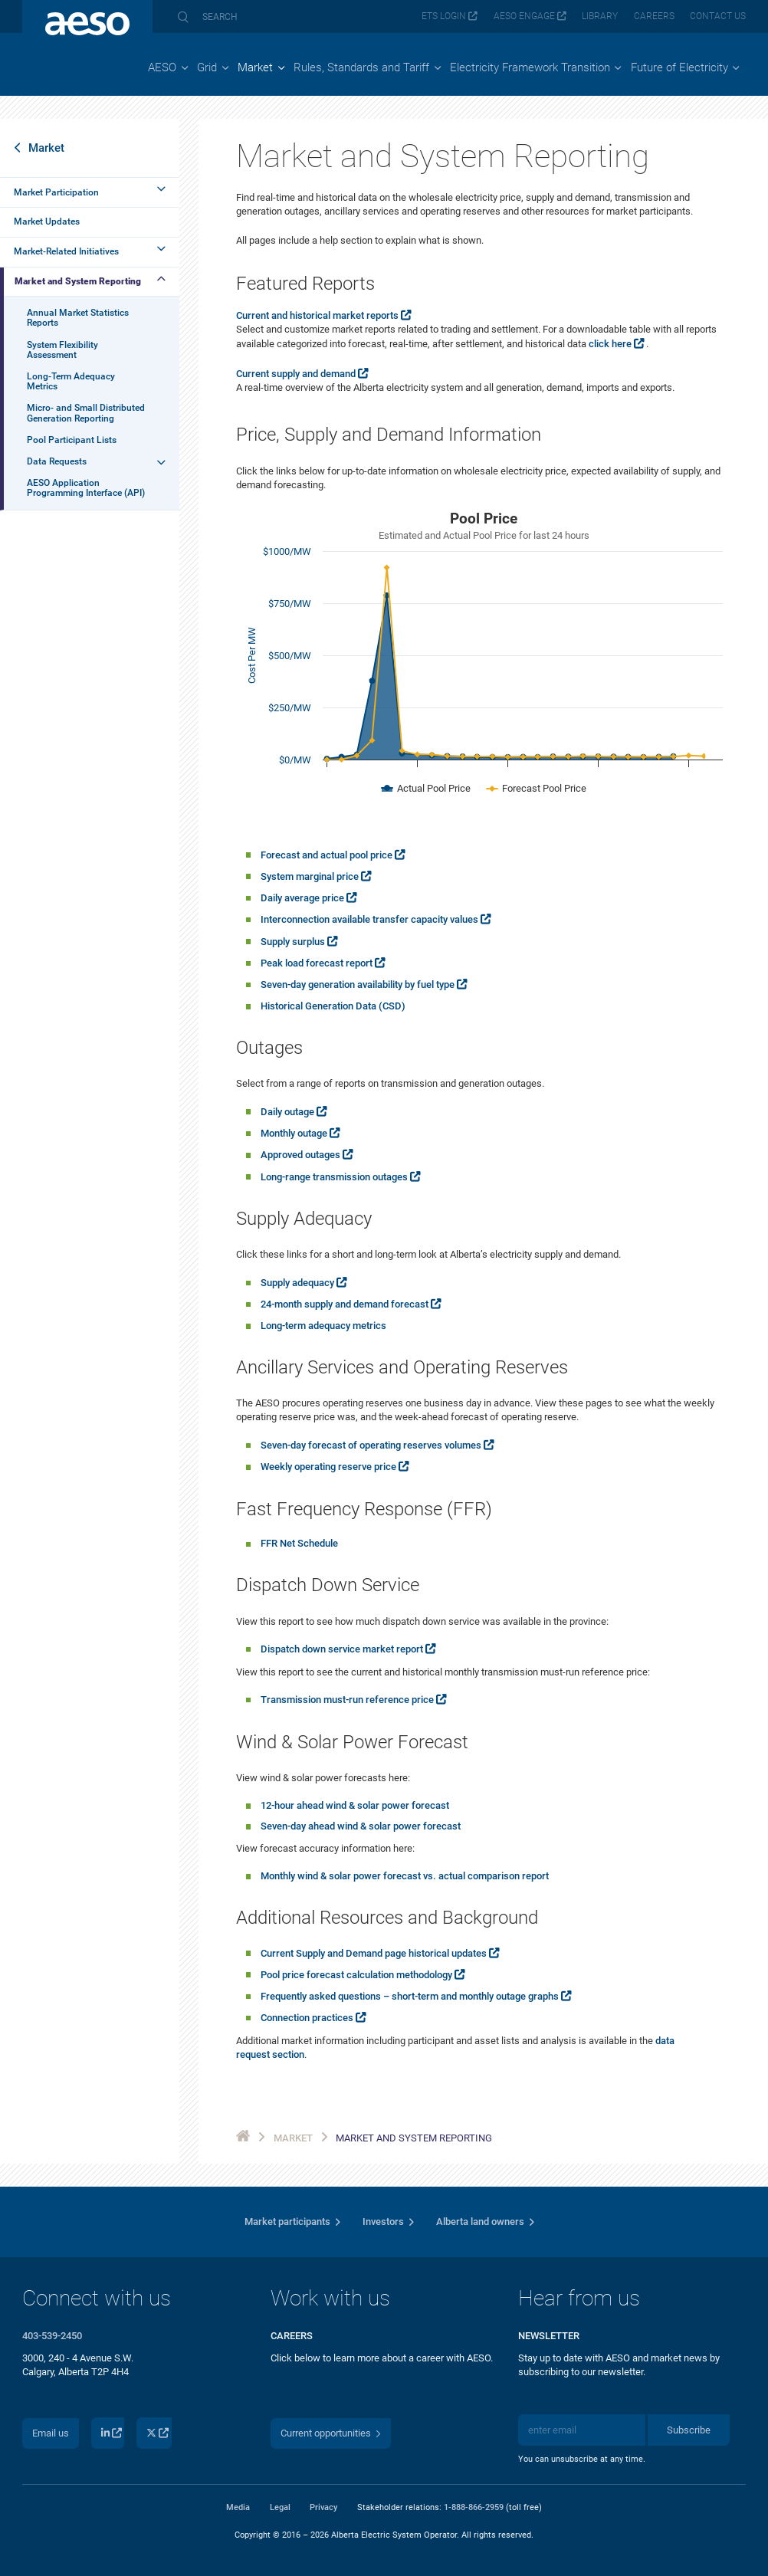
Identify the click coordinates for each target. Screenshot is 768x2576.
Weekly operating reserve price (328, 1466)
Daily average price (302, 898)
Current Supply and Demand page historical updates (374, 1953)
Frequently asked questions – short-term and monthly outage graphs (410, 1996)
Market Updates (47, 221)
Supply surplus (293, 941)
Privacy (323, 2507)
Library (600, 16)
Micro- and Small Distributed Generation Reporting (86, 412)
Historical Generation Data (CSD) (333, 1006)
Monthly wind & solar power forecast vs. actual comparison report (405, 1876)
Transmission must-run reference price (347, 1699)
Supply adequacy (297, 1282)
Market (46, 148)
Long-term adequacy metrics (323, 1325)
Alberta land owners (480, 2221)
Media (238, 2507)
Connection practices (307, 2017)
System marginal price (310, 876)
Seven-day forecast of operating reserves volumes (371, 1445)
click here (610, 343)
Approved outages (300, 1154)
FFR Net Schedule (299, 1543)
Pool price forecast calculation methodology (356, 1974)
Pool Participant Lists (72, 440)
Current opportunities (326, 2433)
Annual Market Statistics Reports (78, 317)
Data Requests (57, 461)
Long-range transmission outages (334, 1177)
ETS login (444, 16)
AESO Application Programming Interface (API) (86, 487)
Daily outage (287, 1111)
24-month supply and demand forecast (344, 1304)
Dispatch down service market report (342, 1649)
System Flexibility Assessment (62, 350)
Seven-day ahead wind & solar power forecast (361, 1826)
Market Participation (56, 192)
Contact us (718, 16)
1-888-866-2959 (474, 2507)
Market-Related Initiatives (66, 251)
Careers (654, 16)
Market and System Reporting (78, 281)
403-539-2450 (52, 2335)
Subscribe (689, 2430)
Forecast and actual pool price (326, 855)
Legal (280, 2507)
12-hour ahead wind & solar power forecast (355, 1805)
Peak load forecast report (317, 963)
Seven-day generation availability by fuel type (358, 984)
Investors (383, 2221)
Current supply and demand (296, 373)
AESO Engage (524, 16)
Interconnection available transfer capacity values (369, 919)
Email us (50, 2433)
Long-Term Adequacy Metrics (71, 381)
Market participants (287, 2221)
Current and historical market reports (317, 315)
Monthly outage (294, 1133)
